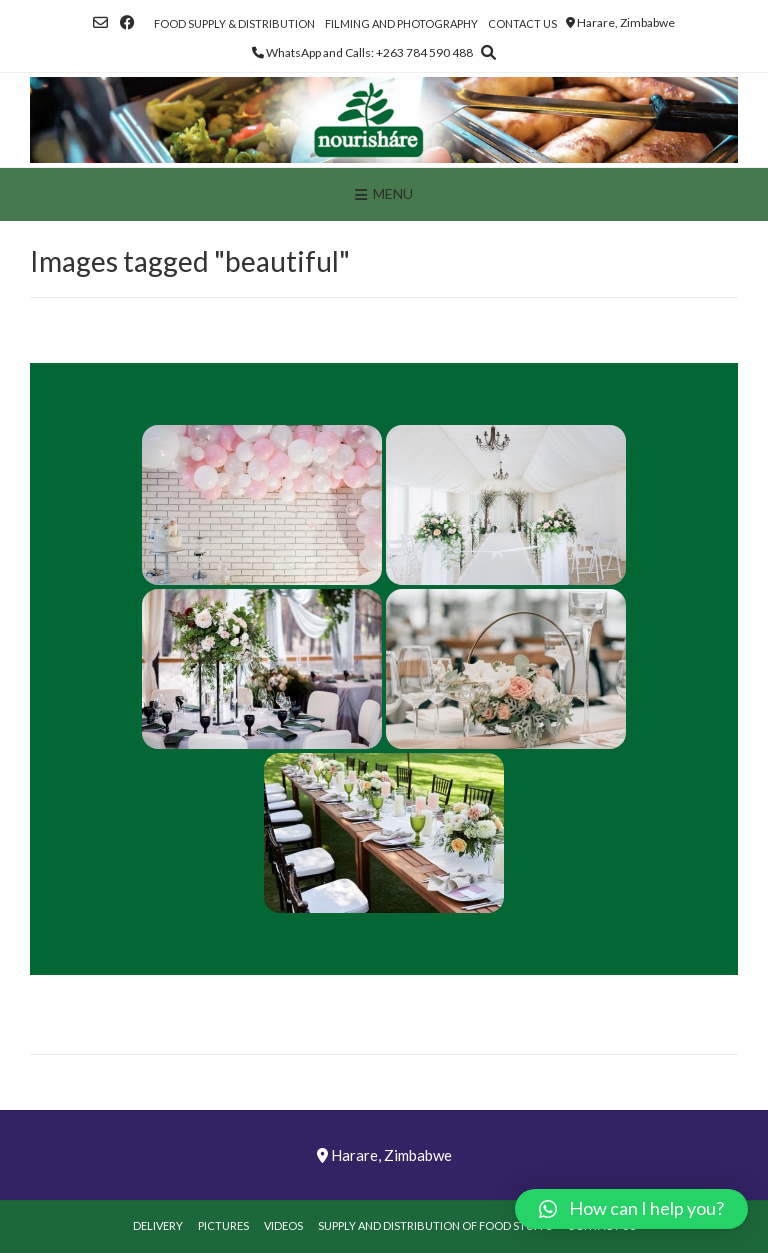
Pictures (223, 1225)
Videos (283, 1225)
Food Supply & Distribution (234, 23)
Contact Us (522, 23)
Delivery (158, 1225)
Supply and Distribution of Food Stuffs (435, 1225)
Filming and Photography (401, 23)
